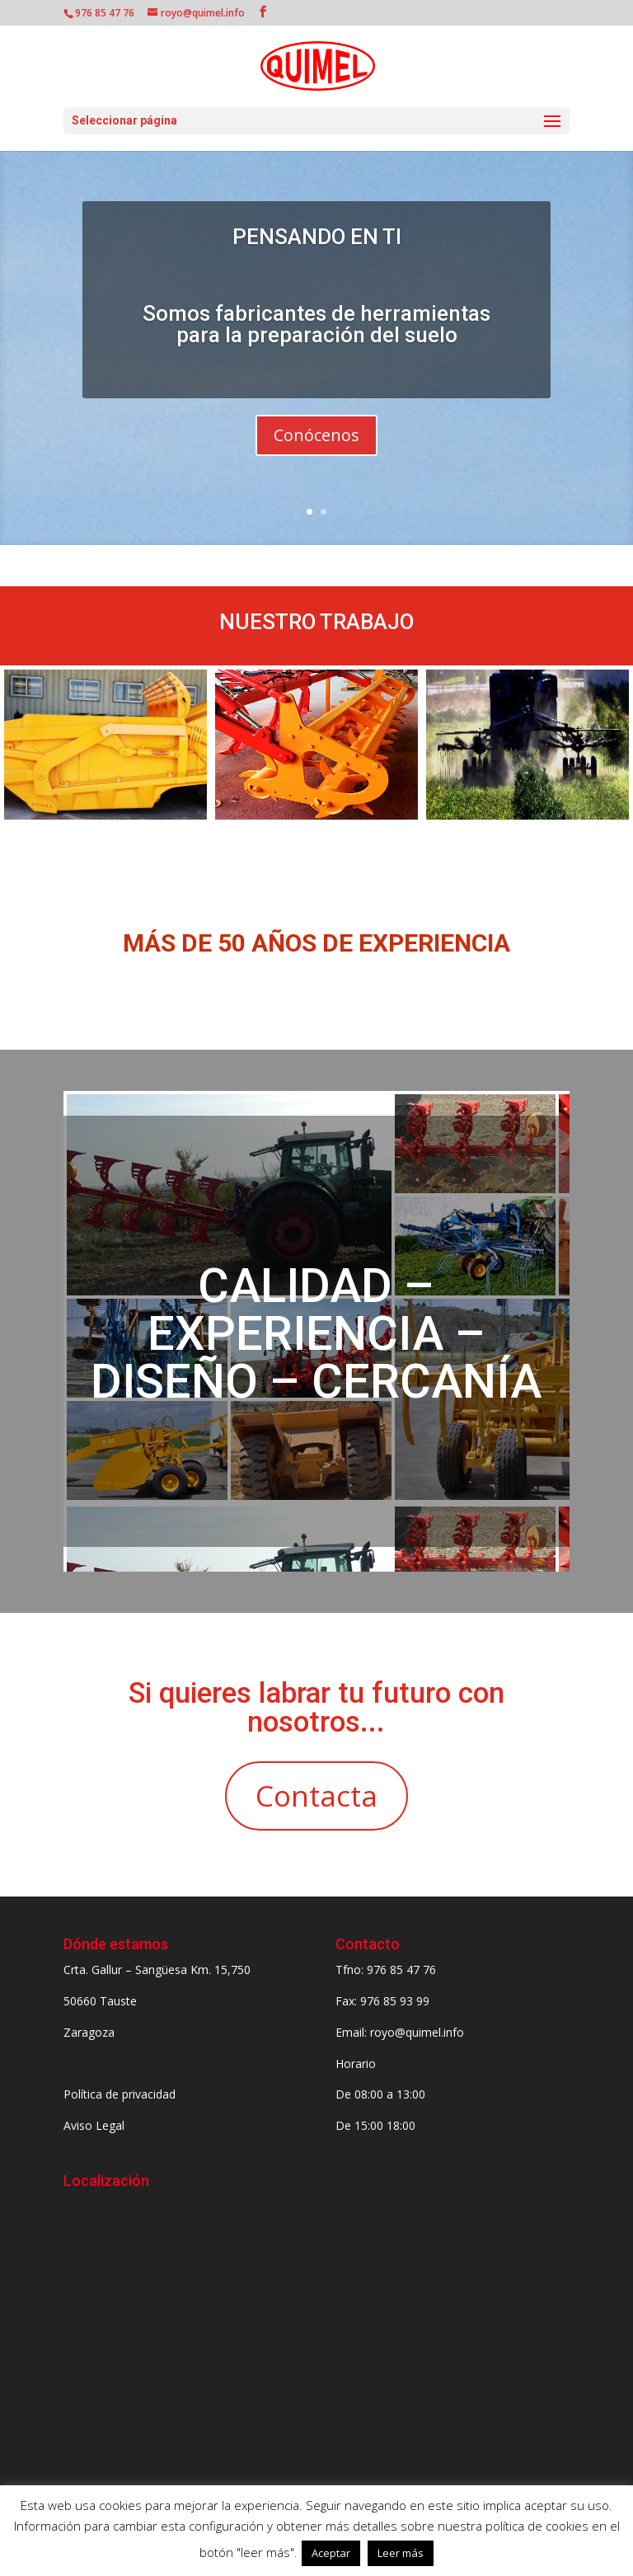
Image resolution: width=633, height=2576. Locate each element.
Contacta (316, 1795)
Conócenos (316, 435)
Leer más (400, 2552)
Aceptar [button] (331, 2552)
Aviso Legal (93, 2125)
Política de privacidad (119, 2094)
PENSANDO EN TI (316, 236)
